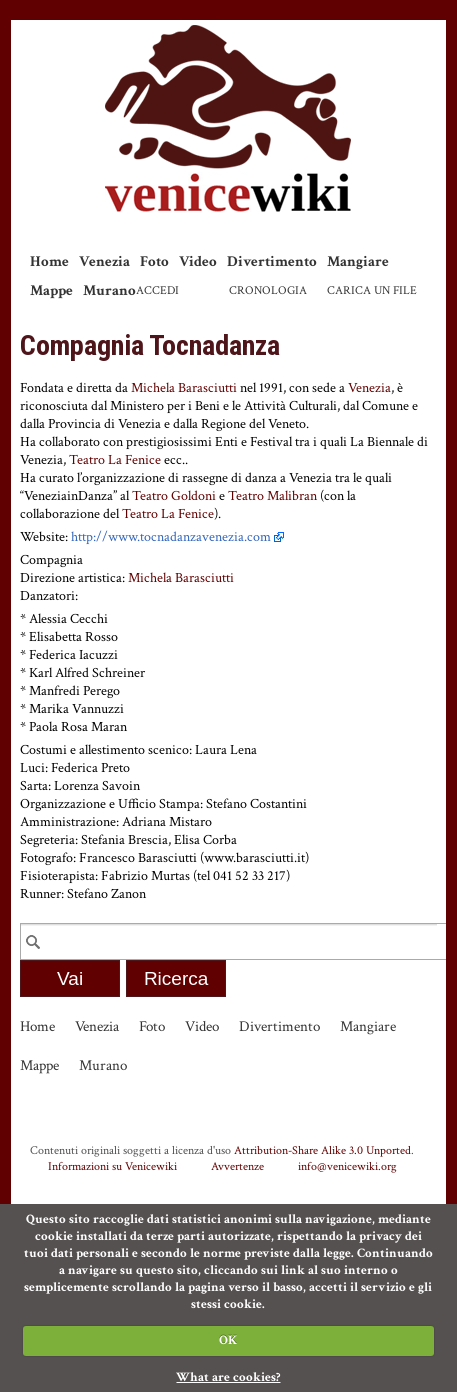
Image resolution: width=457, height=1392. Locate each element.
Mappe (51, 290)
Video (198, 261)
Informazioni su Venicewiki (112, 1166)
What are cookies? (228, 1377)
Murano (109, 290)
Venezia (104, 261)
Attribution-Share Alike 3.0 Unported (322, 1150)
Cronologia (268, 290)
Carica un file (372, 290)
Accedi (157, 290)
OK (228, 1340)
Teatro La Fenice (115, 460)
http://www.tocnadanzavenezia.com (171, 537)
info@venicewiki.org (347, 1166)
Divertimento (272, 261)
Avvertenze (237, 1166)
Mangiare (358, 261)
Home (49, 261)
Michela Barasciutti (184, 388)
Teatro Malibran (272, 496)
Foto (154, 261)
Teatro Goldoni (174, 496)
